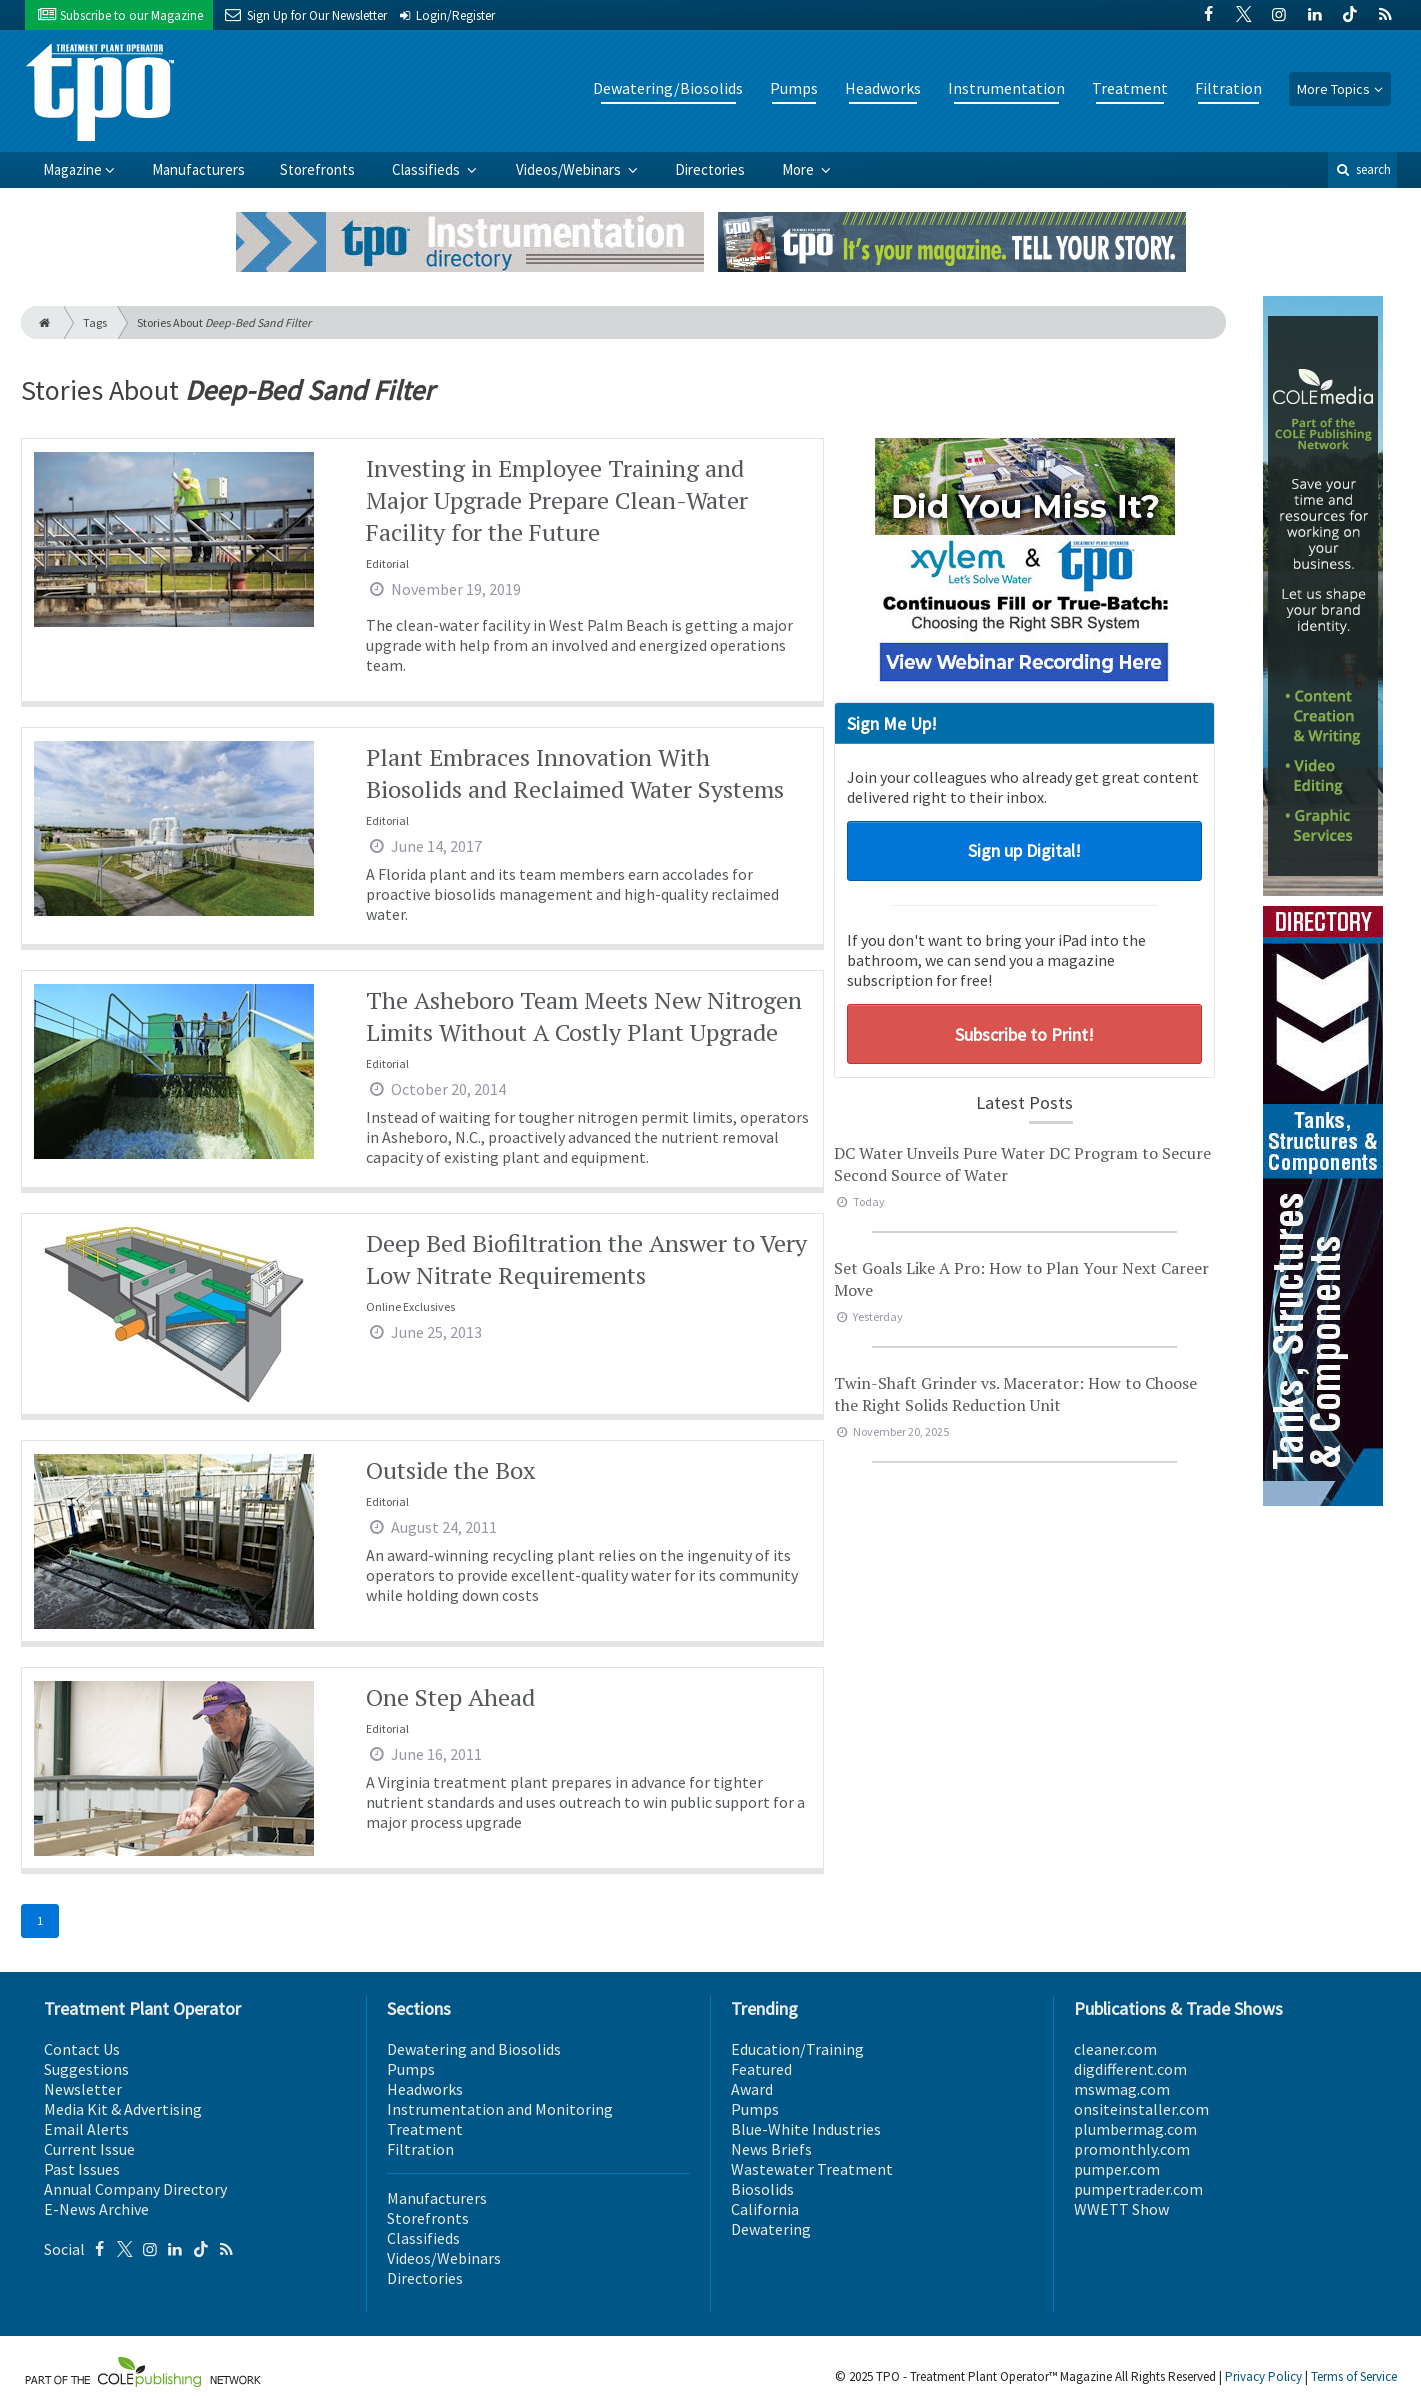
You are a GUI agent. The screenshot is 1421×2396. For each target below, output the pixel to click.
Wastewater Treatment (812, 2169)
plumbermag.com (1135, 2129)
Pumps (794, 88)
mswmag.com (1122, 2089)
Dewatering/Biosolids (668, 88)
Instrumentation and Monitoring (500, 2109)
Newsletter (83, 2089)
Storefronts (317, 169)
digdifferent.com (1130, 2069)
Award (752, 2089)
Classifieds (427, 169)
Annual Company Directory (135, 2189)
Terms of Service (1354, 2376)
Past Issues (82, 2169)
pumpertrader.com (1138, 2189)
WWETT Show (1121, 2209)
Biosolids (762, 2189)
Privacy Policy (1263, 2376)
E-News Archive (96, 2209)
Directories (710, 169)
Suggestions (86, 2069)
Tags (95, 322)
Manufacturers (198, 169)
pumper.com (1117, 2169)
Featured (761, 2069)
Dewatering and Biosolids (474, 2049)
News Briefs (771, 2149)
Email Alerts (86, 2129)
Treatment (1130, 88)
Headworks (883, 88)
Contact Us (82, 2049)
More (799, 169)
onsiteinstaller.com (1141, 2109)
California (765, 2209)
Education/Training (797, 2049)
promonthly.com (1132, 2149)
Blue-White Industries (806, 2129)
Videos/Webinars (570, 169)
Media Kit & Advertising (123, 2109)
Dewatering (771, 2229)
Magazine (72, 169)
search (1362, 169)
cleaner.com (1115, 2049)
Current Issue (89, 2149)
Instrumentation (1006, 88)
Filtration (1228, 88)
